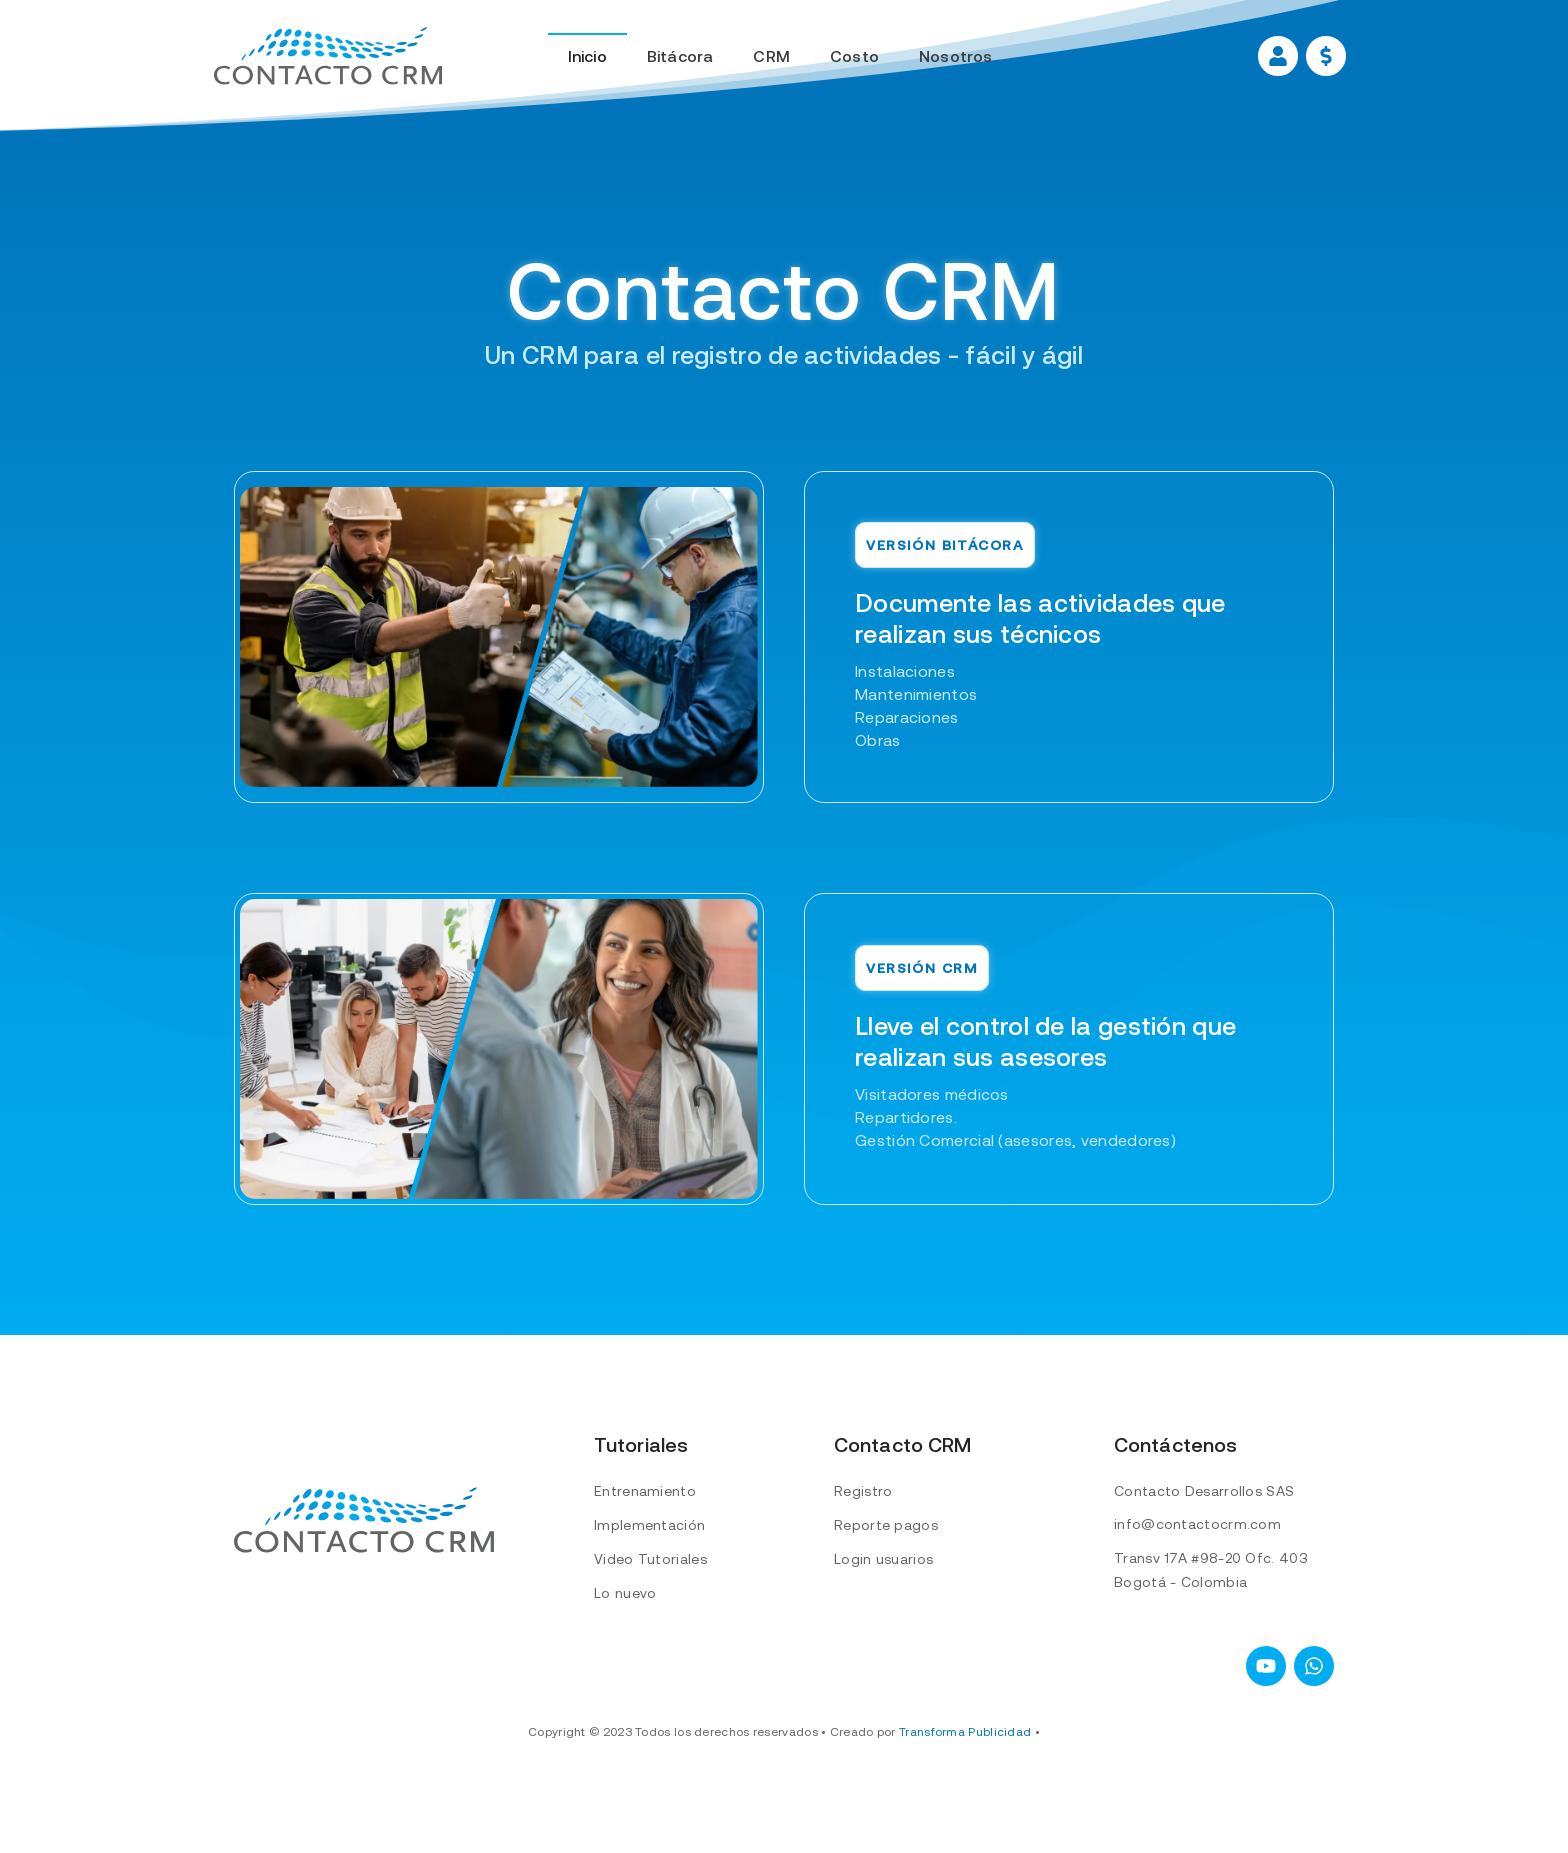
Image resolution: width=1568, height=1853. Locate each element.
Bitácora (680, 56)
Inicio (587, 56)
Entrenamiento (645, 1491)
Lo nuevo (625, 1593)
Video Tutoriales (650, 1559)
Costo (854, 56)
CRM (771, 56)
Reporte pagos (886, 1525)
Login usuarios (883, 1559)
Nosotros (956, 56)
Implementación (649, 1525)
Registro (863, 1491)
